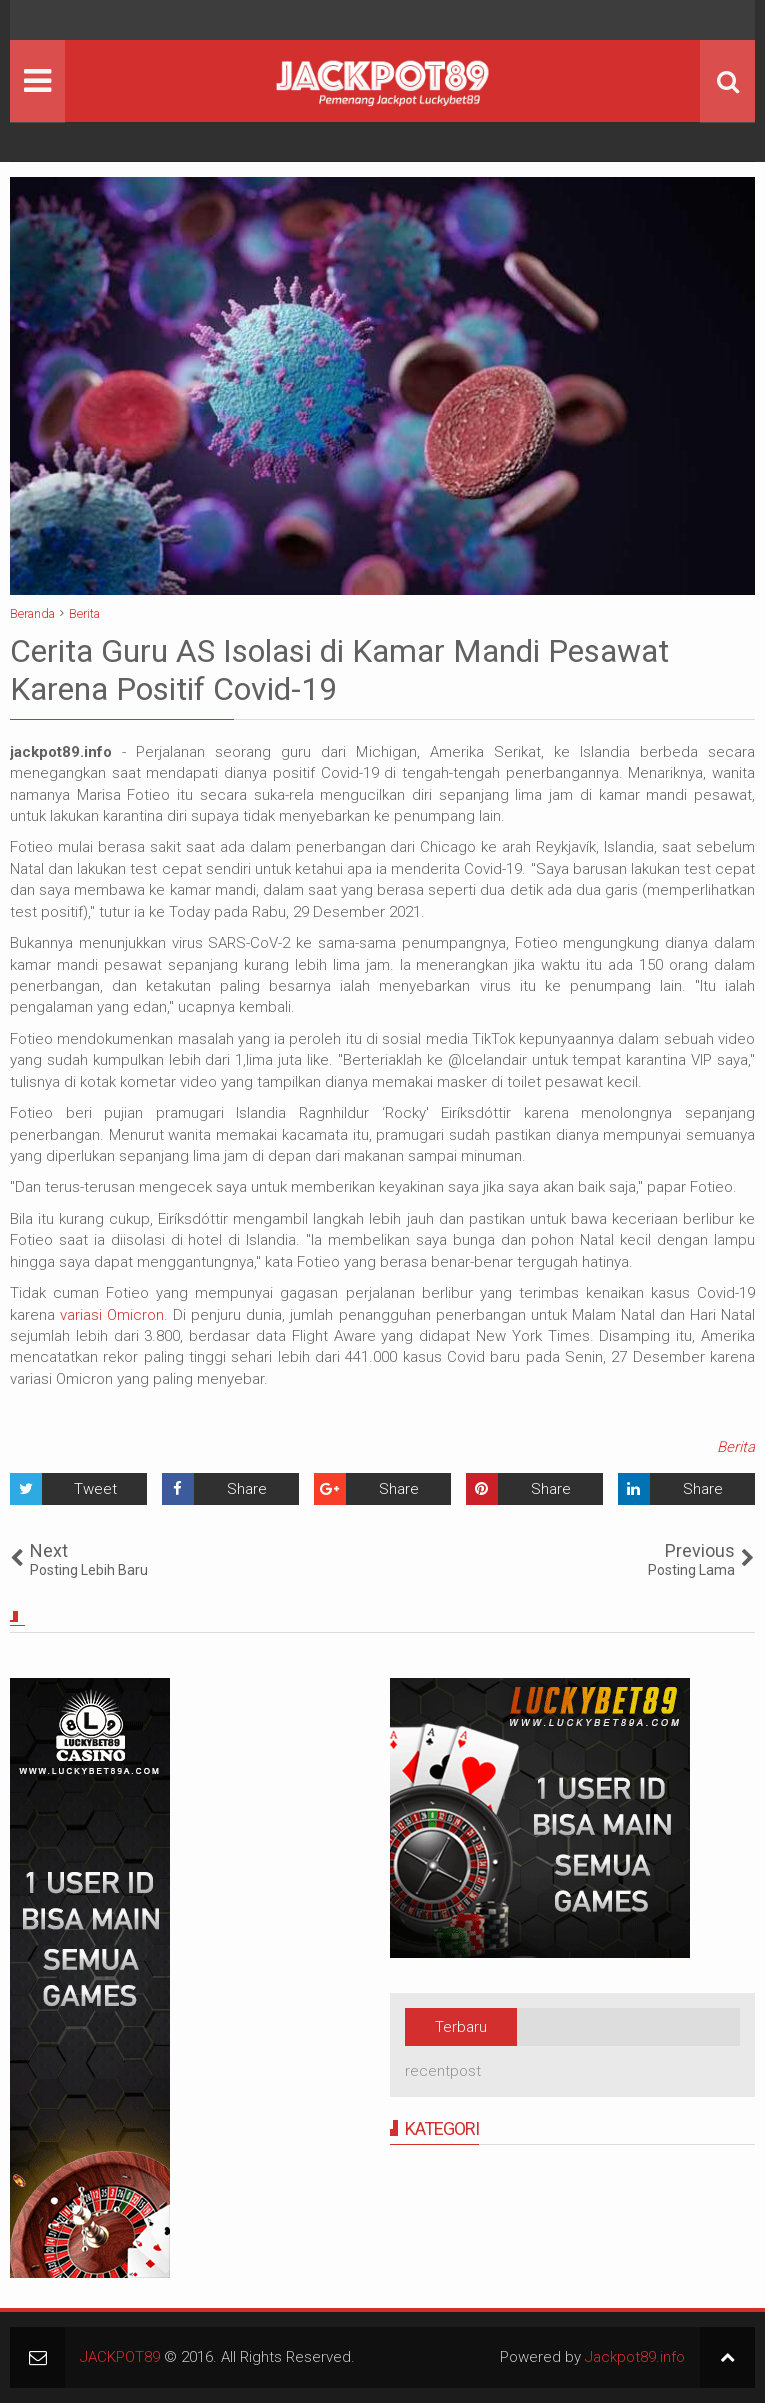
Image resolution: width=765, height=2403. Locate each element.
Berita (736, 1447)
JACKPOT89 (120, 2357)
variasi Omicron (112, 1315)
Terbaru (461, 2027)
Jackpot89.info (635, 2357)
